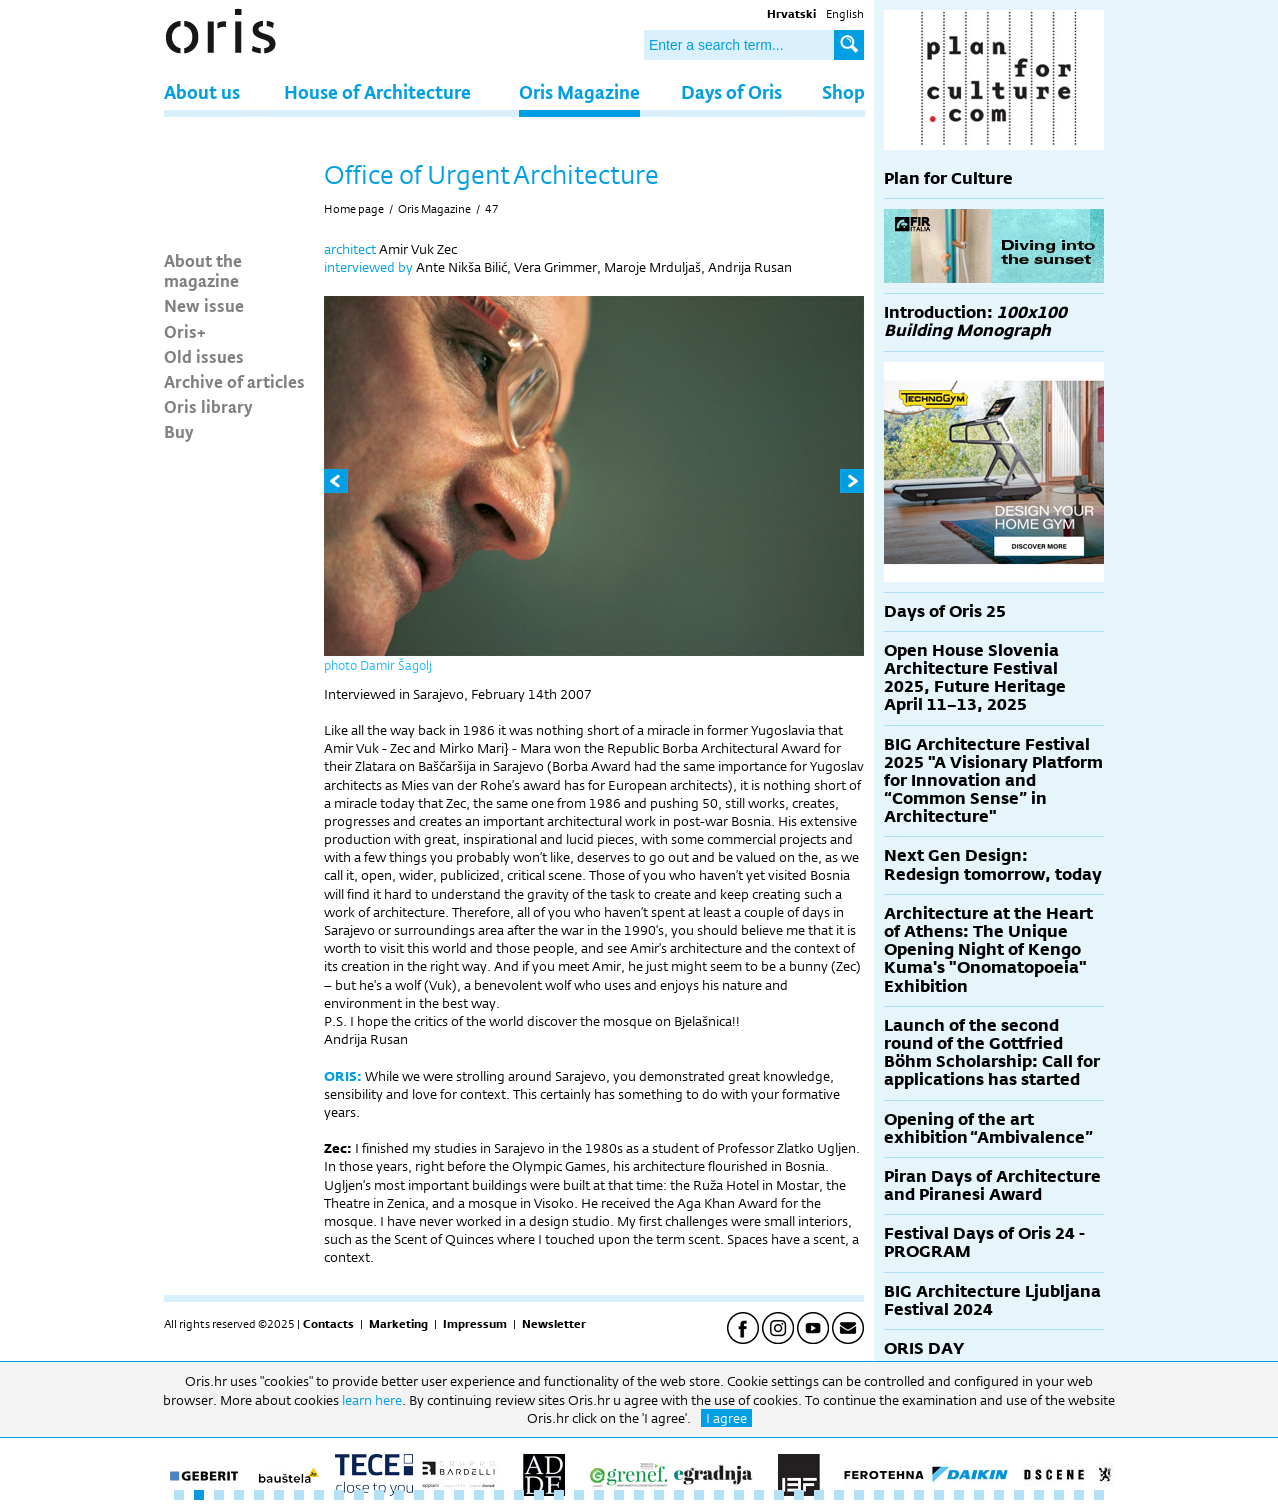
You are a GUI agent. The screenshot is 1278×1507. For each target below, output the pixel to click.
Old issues (204, 356)
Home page (354, 209)
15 (459, 1495)
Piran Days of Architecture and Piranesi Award (992, 1185)
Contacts (328, 1324)
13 (419, 1495)
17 (499, 1495)
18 (519, 1495)
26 (679, 1495)
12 (399, 1495)
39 (939, 1495)
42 (999, 1495)
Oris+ (185, 331)
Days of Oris (731, 91)
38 (919, 1495)
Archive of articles (234, 381)
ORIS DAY (924, 1348)
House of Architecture (377, 91)
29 (739, 1495)
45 (1059, 1495)
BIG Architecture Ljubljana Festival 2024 (992, 1300)
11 (379, 1495)
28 (719, 1495)
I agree (726, 1418)
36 (879, 1495)
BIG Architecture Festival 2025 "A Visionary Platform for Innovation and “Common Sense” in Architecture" (993, 781)
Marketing (398, 1324)
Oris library (208, 406)
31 (779, 1495)
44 (1039, 1495)
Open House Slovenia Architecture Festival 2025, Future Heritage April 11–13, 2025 (975, 678)
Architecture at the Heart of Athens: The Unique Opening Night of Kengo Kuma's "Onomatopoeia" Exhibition (988, 950)
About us (202, 91)
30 (759, 1495)
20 (559, 1495)
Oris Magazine (579, 91)
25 (659, 1495)
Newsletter (554, 1324)
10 (359, 1495)
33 (819, 1495)
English (845, 14)
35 (859, 1495)
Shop (843, 91)
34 (839, 1495)
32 (799, 1495)
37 (899, 1495)
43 (1019, 1495)
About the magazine (203, 270)
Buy (179, 431)
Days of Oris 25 (945, 611)
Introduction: (975, 321)
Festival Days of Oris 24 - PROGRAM (984, 1242)
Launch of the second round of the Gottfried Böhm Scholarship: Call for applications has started (992, 1053)
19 (539, 1495)
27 (699, 1495)
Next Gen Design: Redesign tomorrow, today (993, 864)
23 (619, 1495)
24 (639, 1495)
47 (492, 209)
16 (479, 1495)
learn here (372, 1400)
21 (579, 1495)
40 (959, 1495)
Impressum (475, 1324)
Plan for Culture (948, 178)
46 (1079, 1495)
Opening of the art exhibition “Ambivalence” (988, 1128)
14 (439, 1495)
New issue (204, 305)
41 (979, 1495)
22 (599, 1495)
